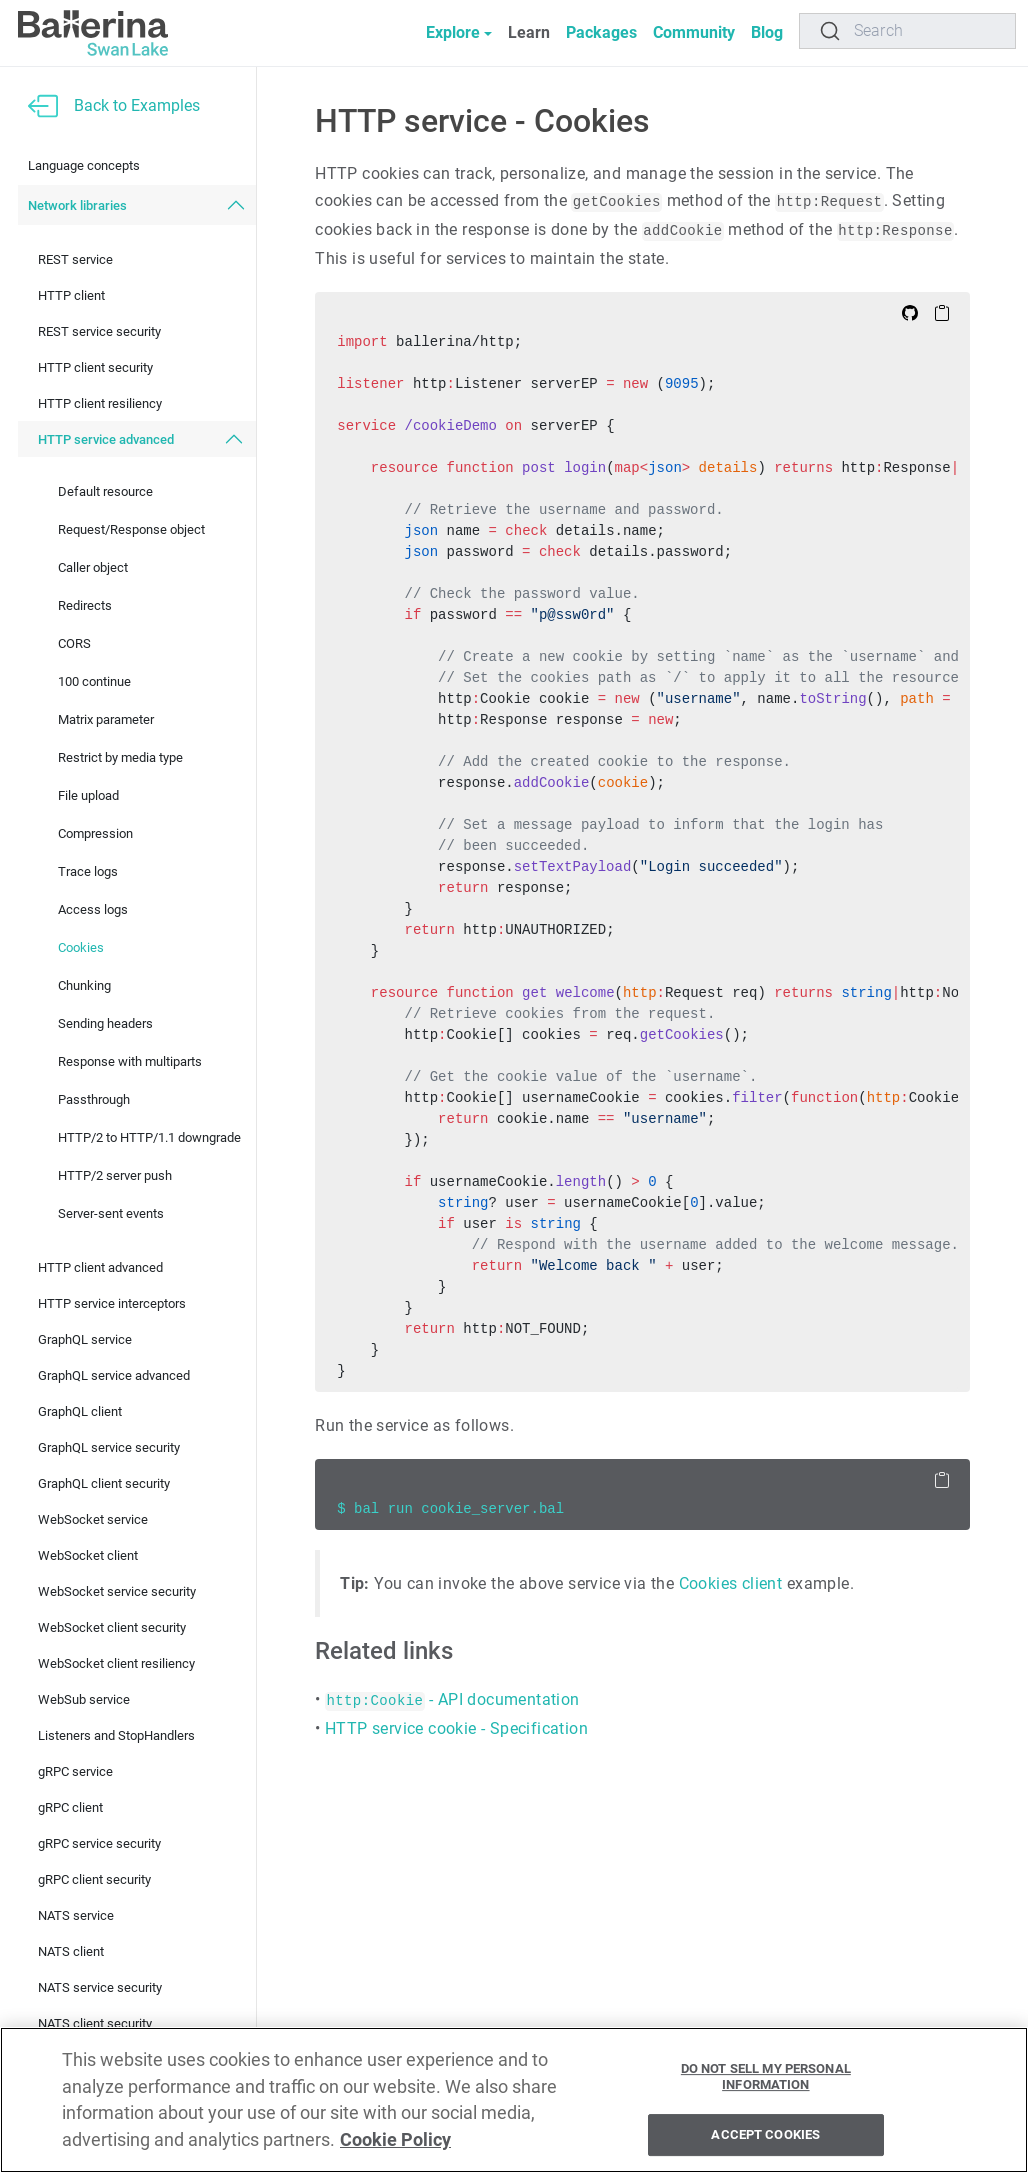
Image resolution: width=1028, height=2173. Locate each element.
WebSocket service (93, 1519)
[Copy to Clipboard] (942, 312)
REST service (75, 259)
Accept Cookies (765, 2139)
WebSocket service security (117, 1591)
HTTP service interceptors (112, 1303)
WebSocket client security (112, 1627)
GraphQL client (80, 1411)
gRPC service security (99, 1843)
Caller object (93, 567)
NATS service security (100, 1987)
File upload (88, 795)
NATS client (71, 1951)
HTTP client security (95, 367)
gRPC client (70, 1807)
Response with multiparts (130, 1061)
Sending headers (105, 1023)
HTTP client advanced (100, 1267)
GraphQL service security (109, 1447)
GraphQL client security (104, 1483)
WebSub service (84, 1699)
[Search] (907, 31)
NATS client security (95, 2023)
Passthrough (94, 1099)
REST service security (99, 331)
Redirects (85, 605)
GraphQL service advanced (114, 1375)
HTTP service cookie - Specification (456, 1728)
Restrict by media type (120, 757)
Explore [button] (453, 32)
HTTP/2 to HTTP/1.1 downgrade (149, 1137)
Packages (601, 32)
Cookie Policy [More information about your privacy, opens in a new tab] (395, 2144)
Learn (529, 32)
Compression (95, 833)
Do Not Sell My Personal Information (766, 2081)
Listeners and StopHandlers (116, 1735)
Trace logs (88, 871)
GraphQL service (85, 1339)
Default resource (105, 491)
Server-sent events (111, 1213)
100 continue (94, 681)
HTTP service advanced (106, 439)
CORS (74, 643)
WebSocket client (88, 1555)
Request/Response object (131, 529)
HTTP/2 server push (115, 1175)
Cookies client (731, 1583)
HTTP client (71, 295)
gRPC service (75, 1771)
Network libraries (77, 205)
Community (694, 32)
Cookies (81, 947)
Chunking (84, 985)
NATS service (76, 1915)
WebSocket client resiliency (116, 1663)
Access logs (93, 909)
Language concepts (84, 165)
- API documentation (452, 1699)
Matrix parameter (106, 719)
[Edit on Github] (910, 312)
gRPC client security (94, 1879)
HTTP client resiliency (100, 403)
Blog (767, 32)
